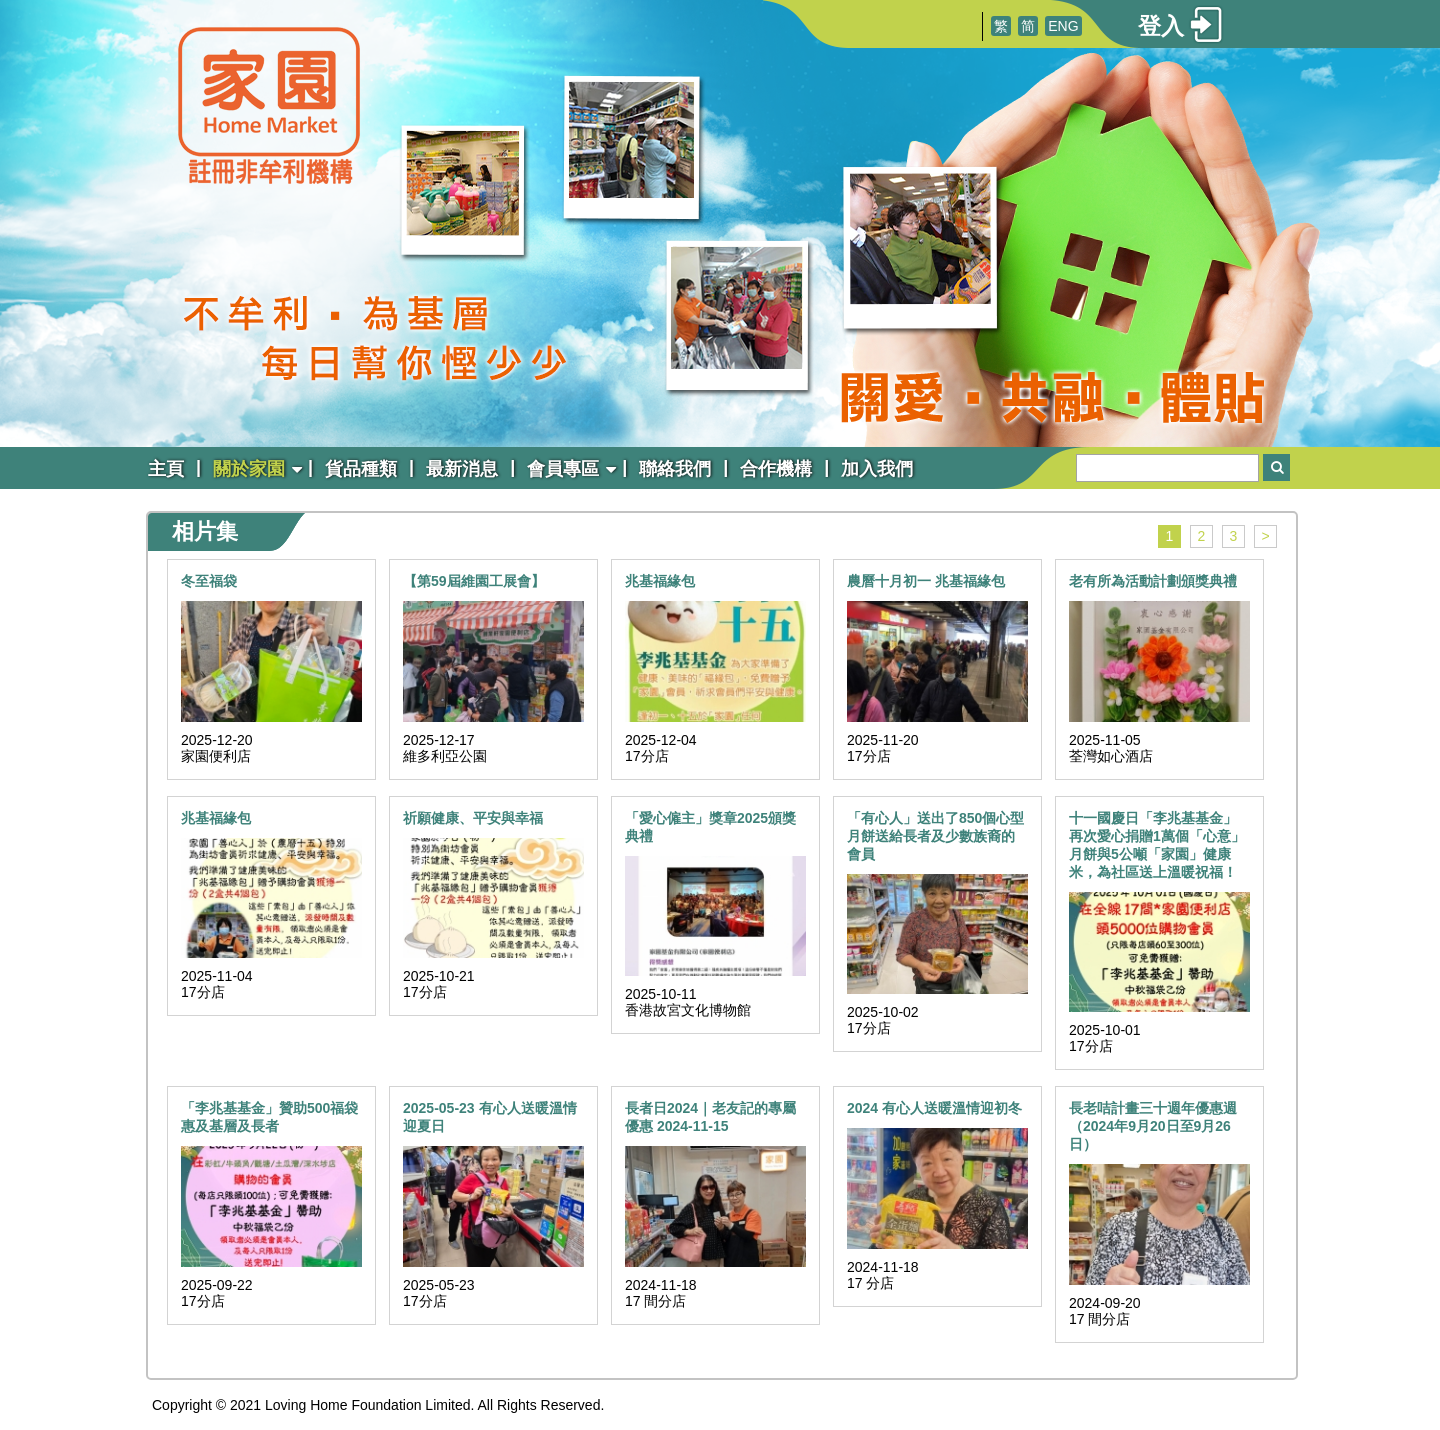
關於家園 (249, 469)
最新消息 (462, 469)
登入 (1161, 26)
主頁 (166, 469)
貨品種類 (361, 469)
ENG (1063, 26)
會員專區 (563, 469)
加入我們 (877, 469)
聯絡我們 (675, 469)
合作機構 (776, 469)
